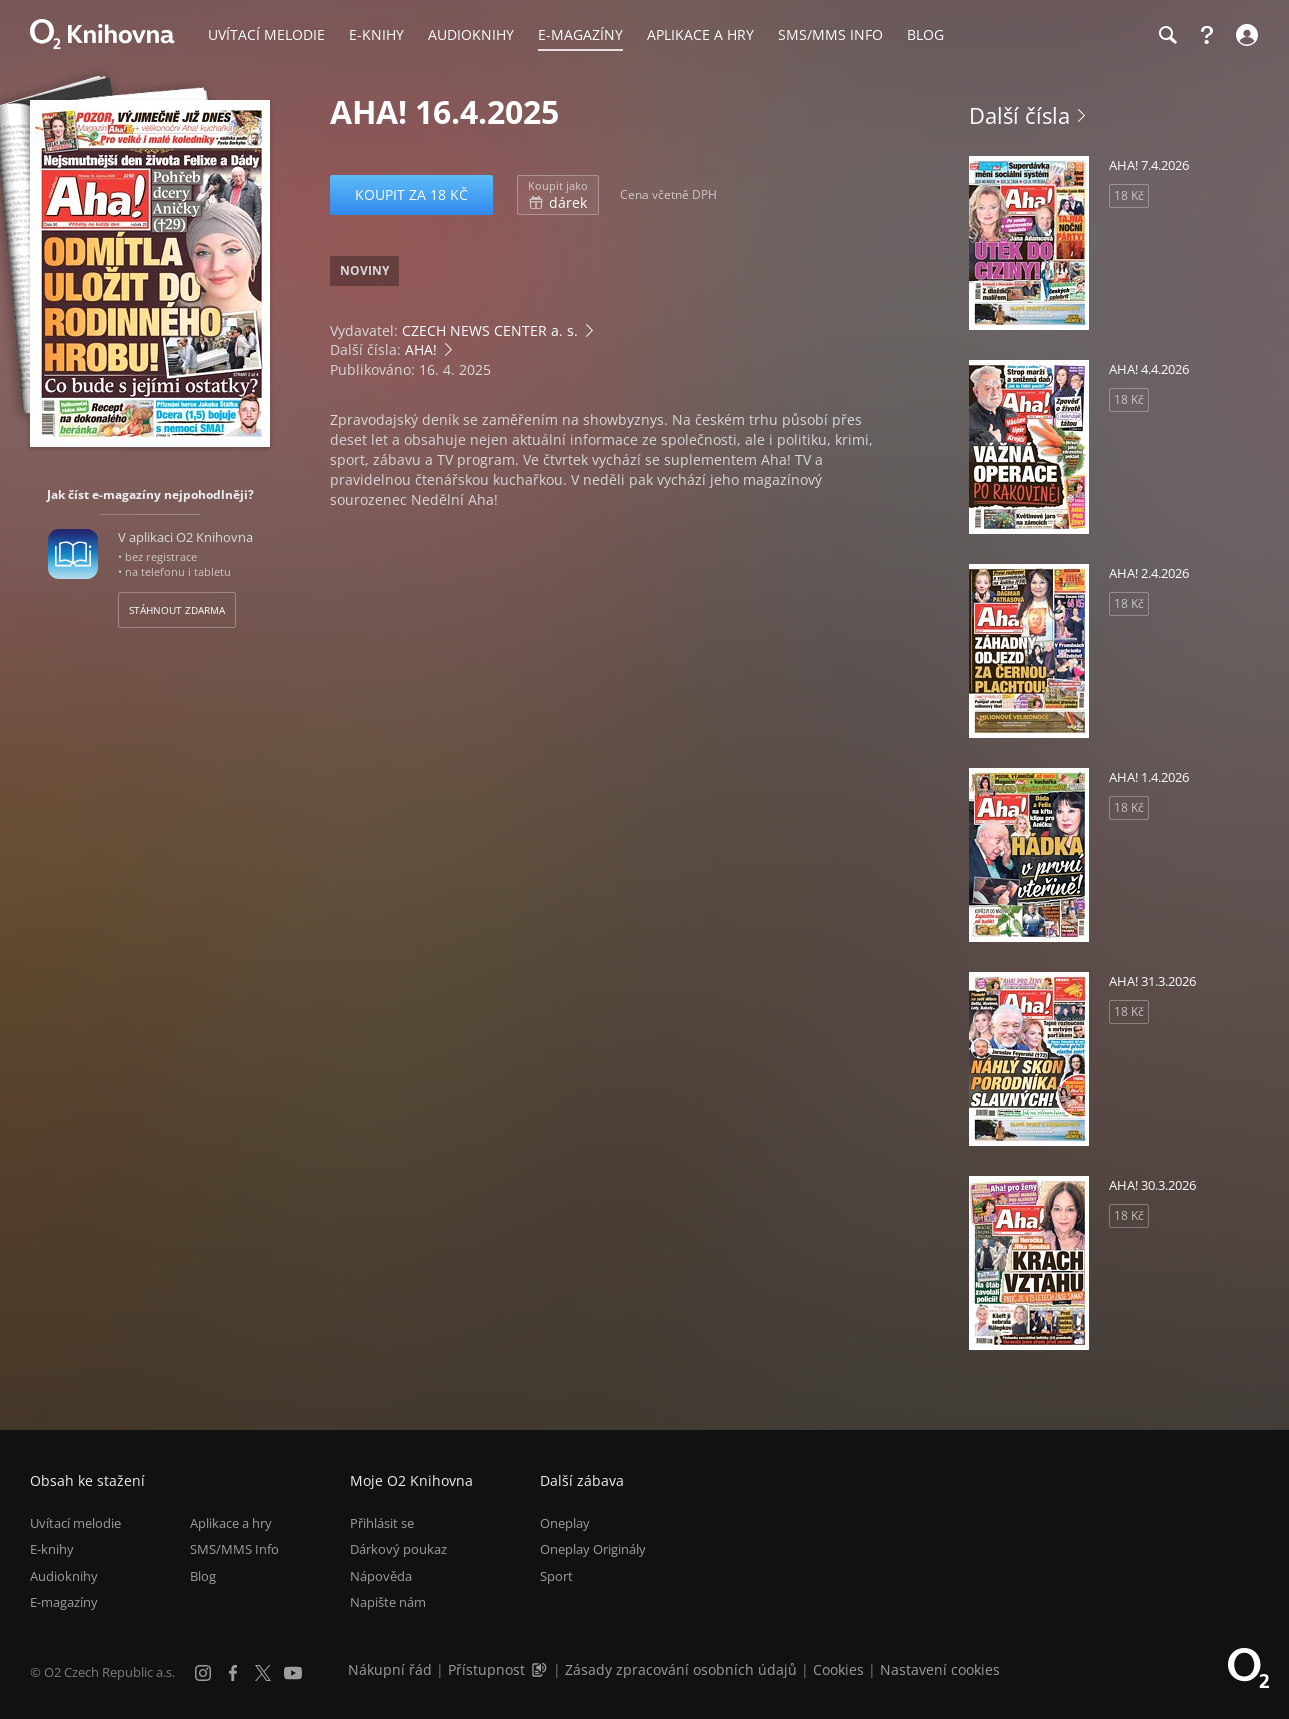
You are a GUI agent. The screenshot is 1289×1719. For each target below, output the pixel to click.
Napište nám (388, 1602)
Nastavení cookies (940, 1669)
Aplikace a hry (231, 1523)
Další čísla (1019, 115)
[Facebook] (233, 1673)
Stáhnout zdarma (177, 610)
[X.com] (263, 1673)
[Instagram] (203, 1673)
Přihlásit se (382, 1523)
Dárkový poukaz (398, 1550)
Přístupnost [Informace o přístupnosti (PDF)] (486, 1669)
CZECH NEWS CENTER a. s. (490, 330)
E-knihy (52, 1550)
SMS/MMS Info (234, 1550)
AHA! (421, 349)
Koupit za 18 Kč (411, 194)
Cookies (838, 1669)
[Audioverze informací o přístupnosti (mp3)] (541, 1669)
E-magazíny (64, 1602)
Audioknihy (64, 1576)
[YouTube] (293, 1673)
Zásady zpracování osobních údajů (681, 1669)
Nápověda (381, 1576)
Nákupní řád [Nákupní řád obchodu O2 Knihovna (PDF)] (390, 1669)
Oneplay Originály (593, 1550)
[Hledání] (1167, 35)
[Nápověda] (1207, 35)
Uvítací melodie (75, 1523)
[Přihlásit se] (1244, 35)
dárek (558, 195)
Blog (203, 1576)
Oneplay (565, 1523)
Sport (556, 1576)
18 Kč (1129, 195)
